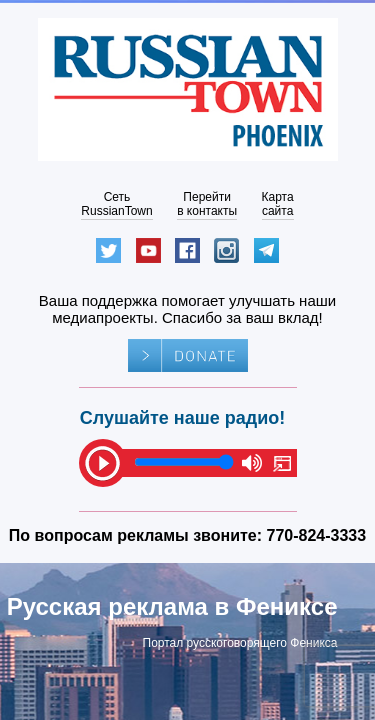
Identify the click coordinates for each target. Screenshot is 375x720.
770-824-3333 (317, 535)
